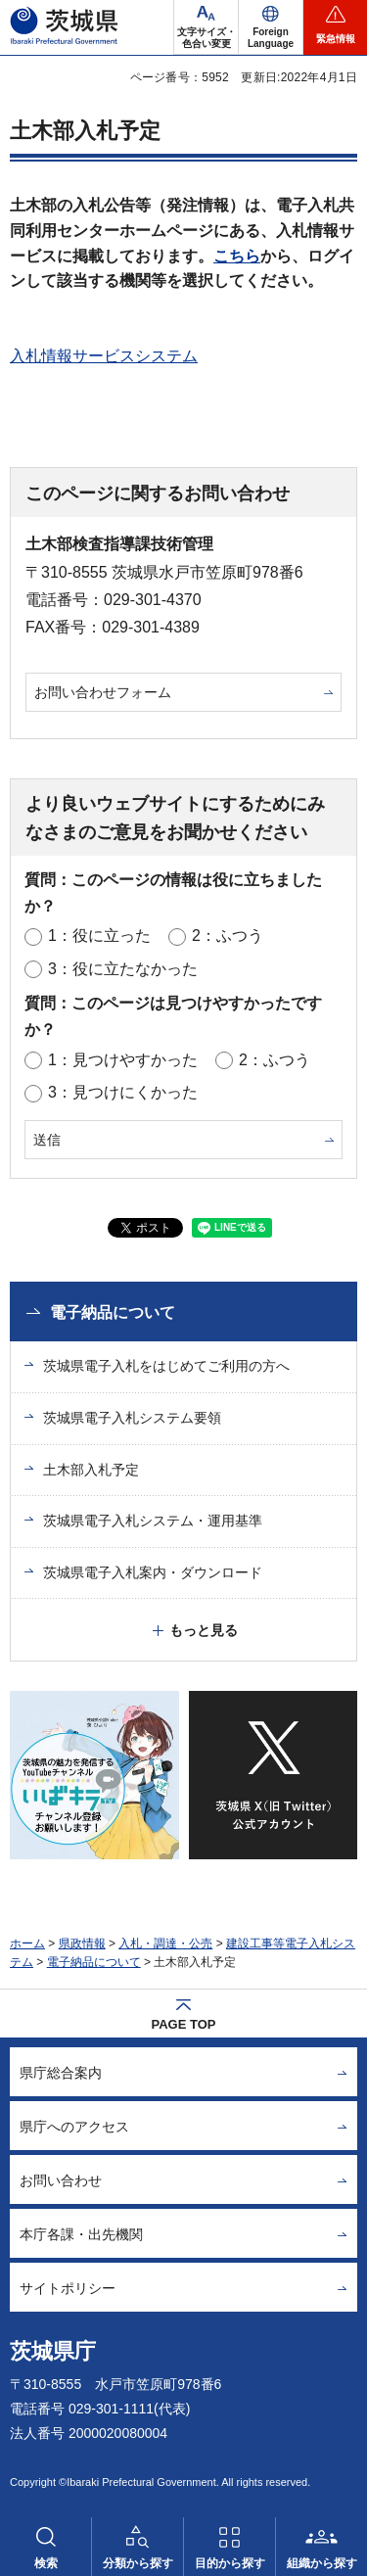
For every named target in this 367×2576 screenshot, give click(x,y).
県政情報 (82, 1943)
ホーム (27, 1943)
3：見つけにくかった (123, 1092)
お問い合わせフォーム (102, 692)
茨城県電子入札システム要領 (132, 1418)
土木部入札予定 (91, 1469)
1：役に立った (99, 935)
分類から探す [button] (138, 2563)
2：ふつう (227, 935)
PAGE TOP (184, 2024)
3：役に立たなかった (123, 968)
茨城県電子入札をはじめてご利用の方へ (166, 1366)
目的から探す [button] (230, 2563)
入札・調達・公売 (165, 1943)
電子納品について (112, 1312)
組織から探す (322, 2563)
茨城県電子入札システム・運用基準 (152, 1520)
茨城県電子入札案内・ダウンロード (152, 1572)
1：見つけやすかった (123, 1060)
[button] (270, 27)
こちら (236, 256)
